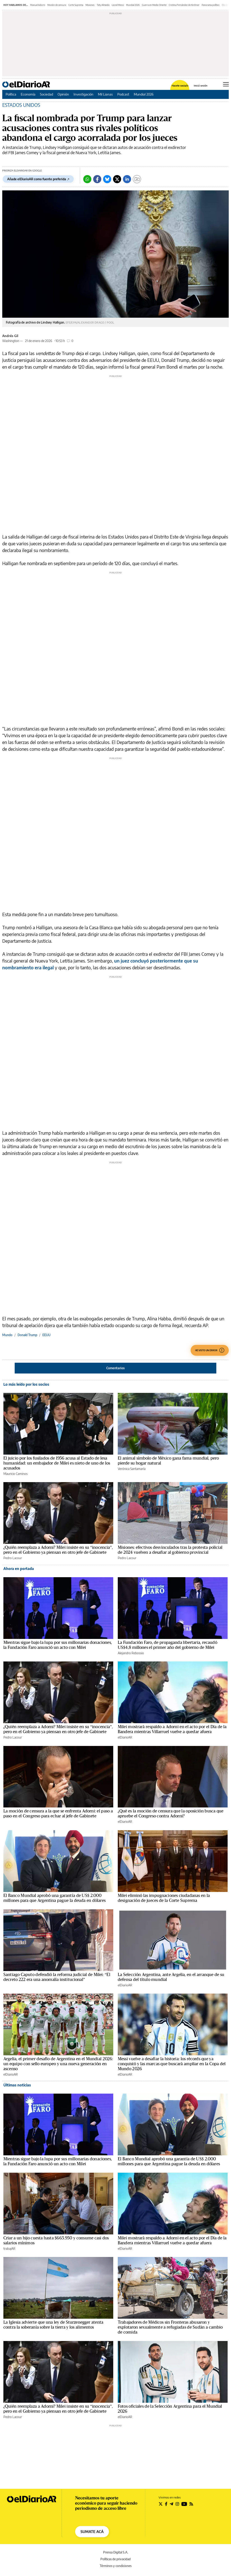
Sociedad (46, 94)
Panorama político (210, 5)
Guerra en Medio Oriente (154, 5)
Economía (28, 94)
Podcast (123, 94)
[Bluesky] (107, 179)
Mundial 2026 (133, 5)
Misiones (90, 5)
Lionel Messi (118, 5)
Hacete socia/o (180, 85)
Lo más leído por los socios (26, 1384)
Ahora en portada (18, 1568)
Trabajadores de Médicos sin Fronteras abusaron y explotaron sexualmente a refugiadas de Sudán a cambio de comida (170, 2327)
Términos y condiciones (116, 2566)
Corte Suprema (75, 5)
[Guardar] (137, 179)
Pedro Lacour (12, 1558)
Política (11, 94)
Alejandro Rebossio (131, 1653)
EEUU (46, 1335)
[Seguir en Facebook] (166, 2504)
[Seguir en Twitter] (161, 2504)
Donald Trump (27, 1335)
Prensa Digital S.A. (115, 2552)
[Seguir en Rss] (191, 2504)
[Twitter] (117, 179)
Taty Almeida (103, 5)
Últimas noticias (17, 2085)
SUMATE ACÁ (92, 2531)
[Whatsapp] (87, 179)
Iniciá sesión (200, 85)
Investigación (83, 94)
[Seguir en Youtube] (184, 2504)
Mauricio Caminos (15, 1474)
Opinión (63, 94)
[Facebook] (97, 179)
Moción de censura (56, 5)
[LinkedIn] (127, 179)
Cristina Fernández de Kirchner (184, 5)
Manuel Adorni (37, 5)
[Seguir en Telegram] (171, 2504)
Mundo (7, 1335)
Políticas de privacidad (115, 2559)
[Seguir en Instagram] (177, 2504)
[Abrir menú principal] (226, 84)
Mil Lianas (105, 94)
